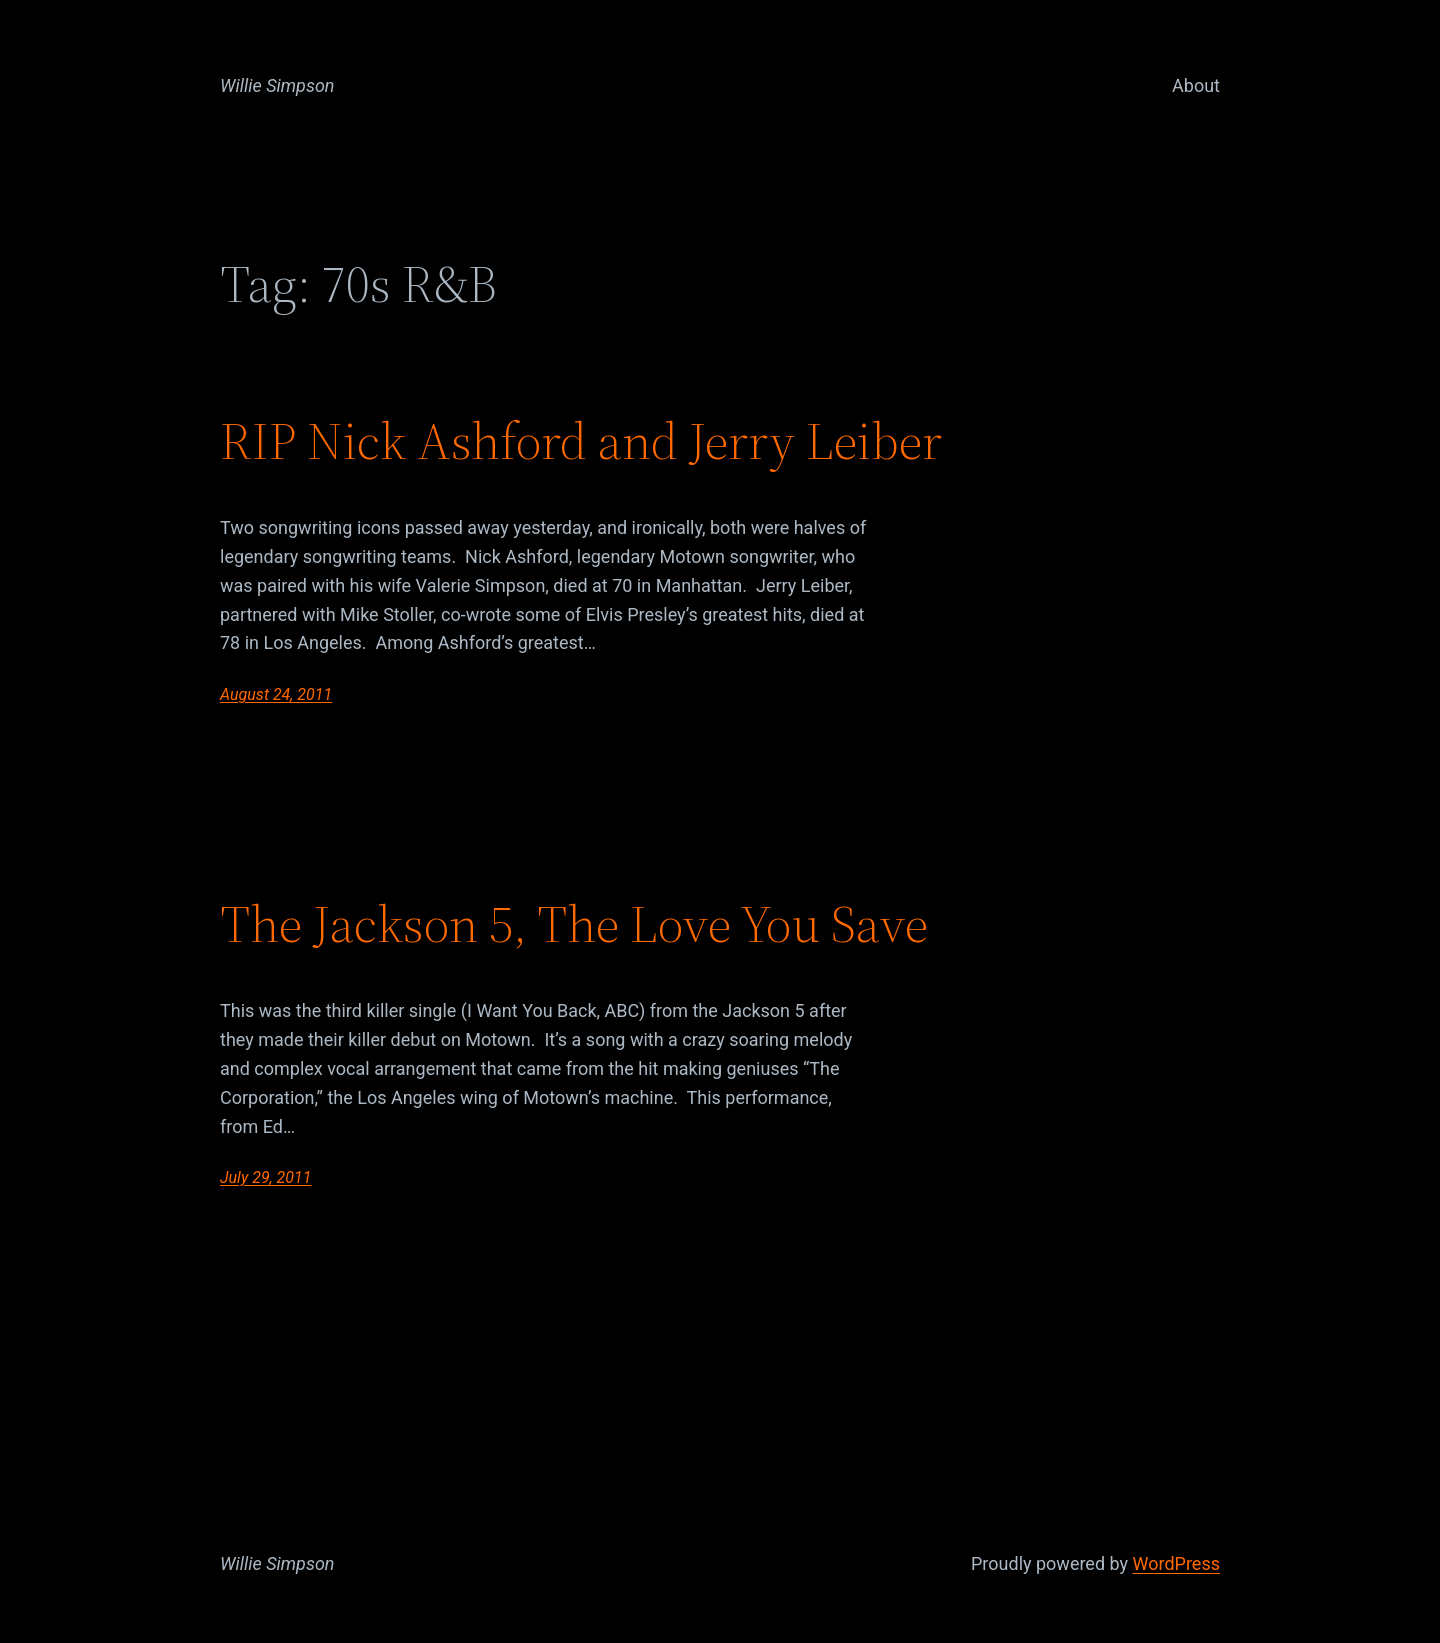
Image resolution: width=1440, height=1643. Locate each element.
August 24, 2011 (276, 694)
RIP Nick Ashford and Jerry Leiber (581, 441)
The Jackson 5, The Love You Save (574, 924)
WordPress (1176, 1563)
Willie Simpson (277, 85)
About (1196, 85)
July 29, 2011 (265, 1177)
